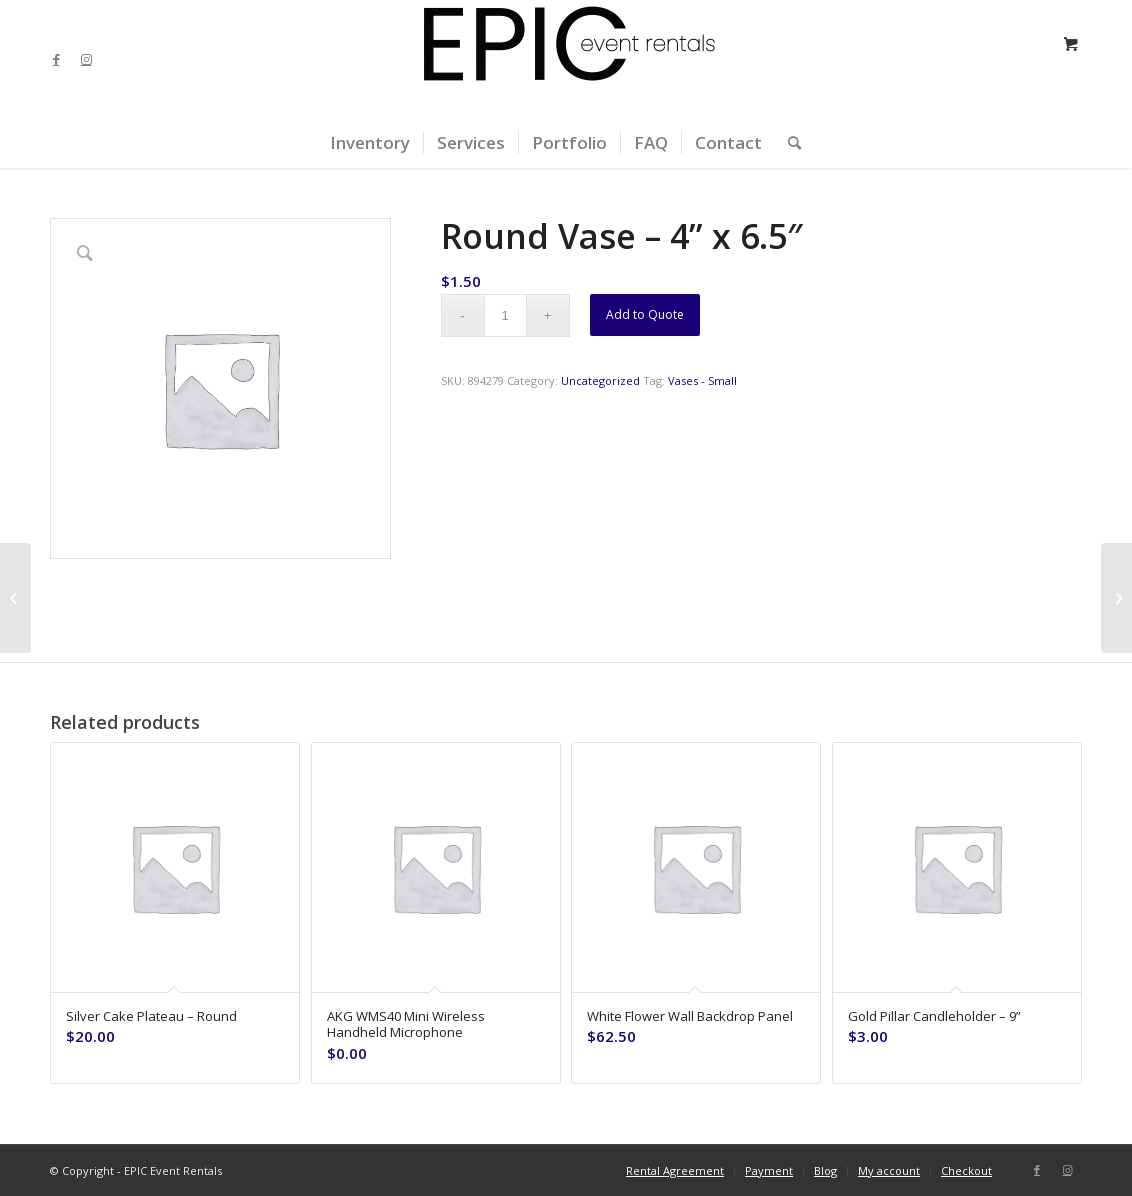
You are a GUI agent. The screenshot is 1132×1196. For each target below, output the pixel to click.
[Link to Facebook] (56, 59)
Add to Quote (645, 314)
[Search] (788, 143)
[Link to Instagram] (86, 59)
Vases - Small (702, 380)
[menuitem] (370, 143)
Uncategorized (600, 380)
